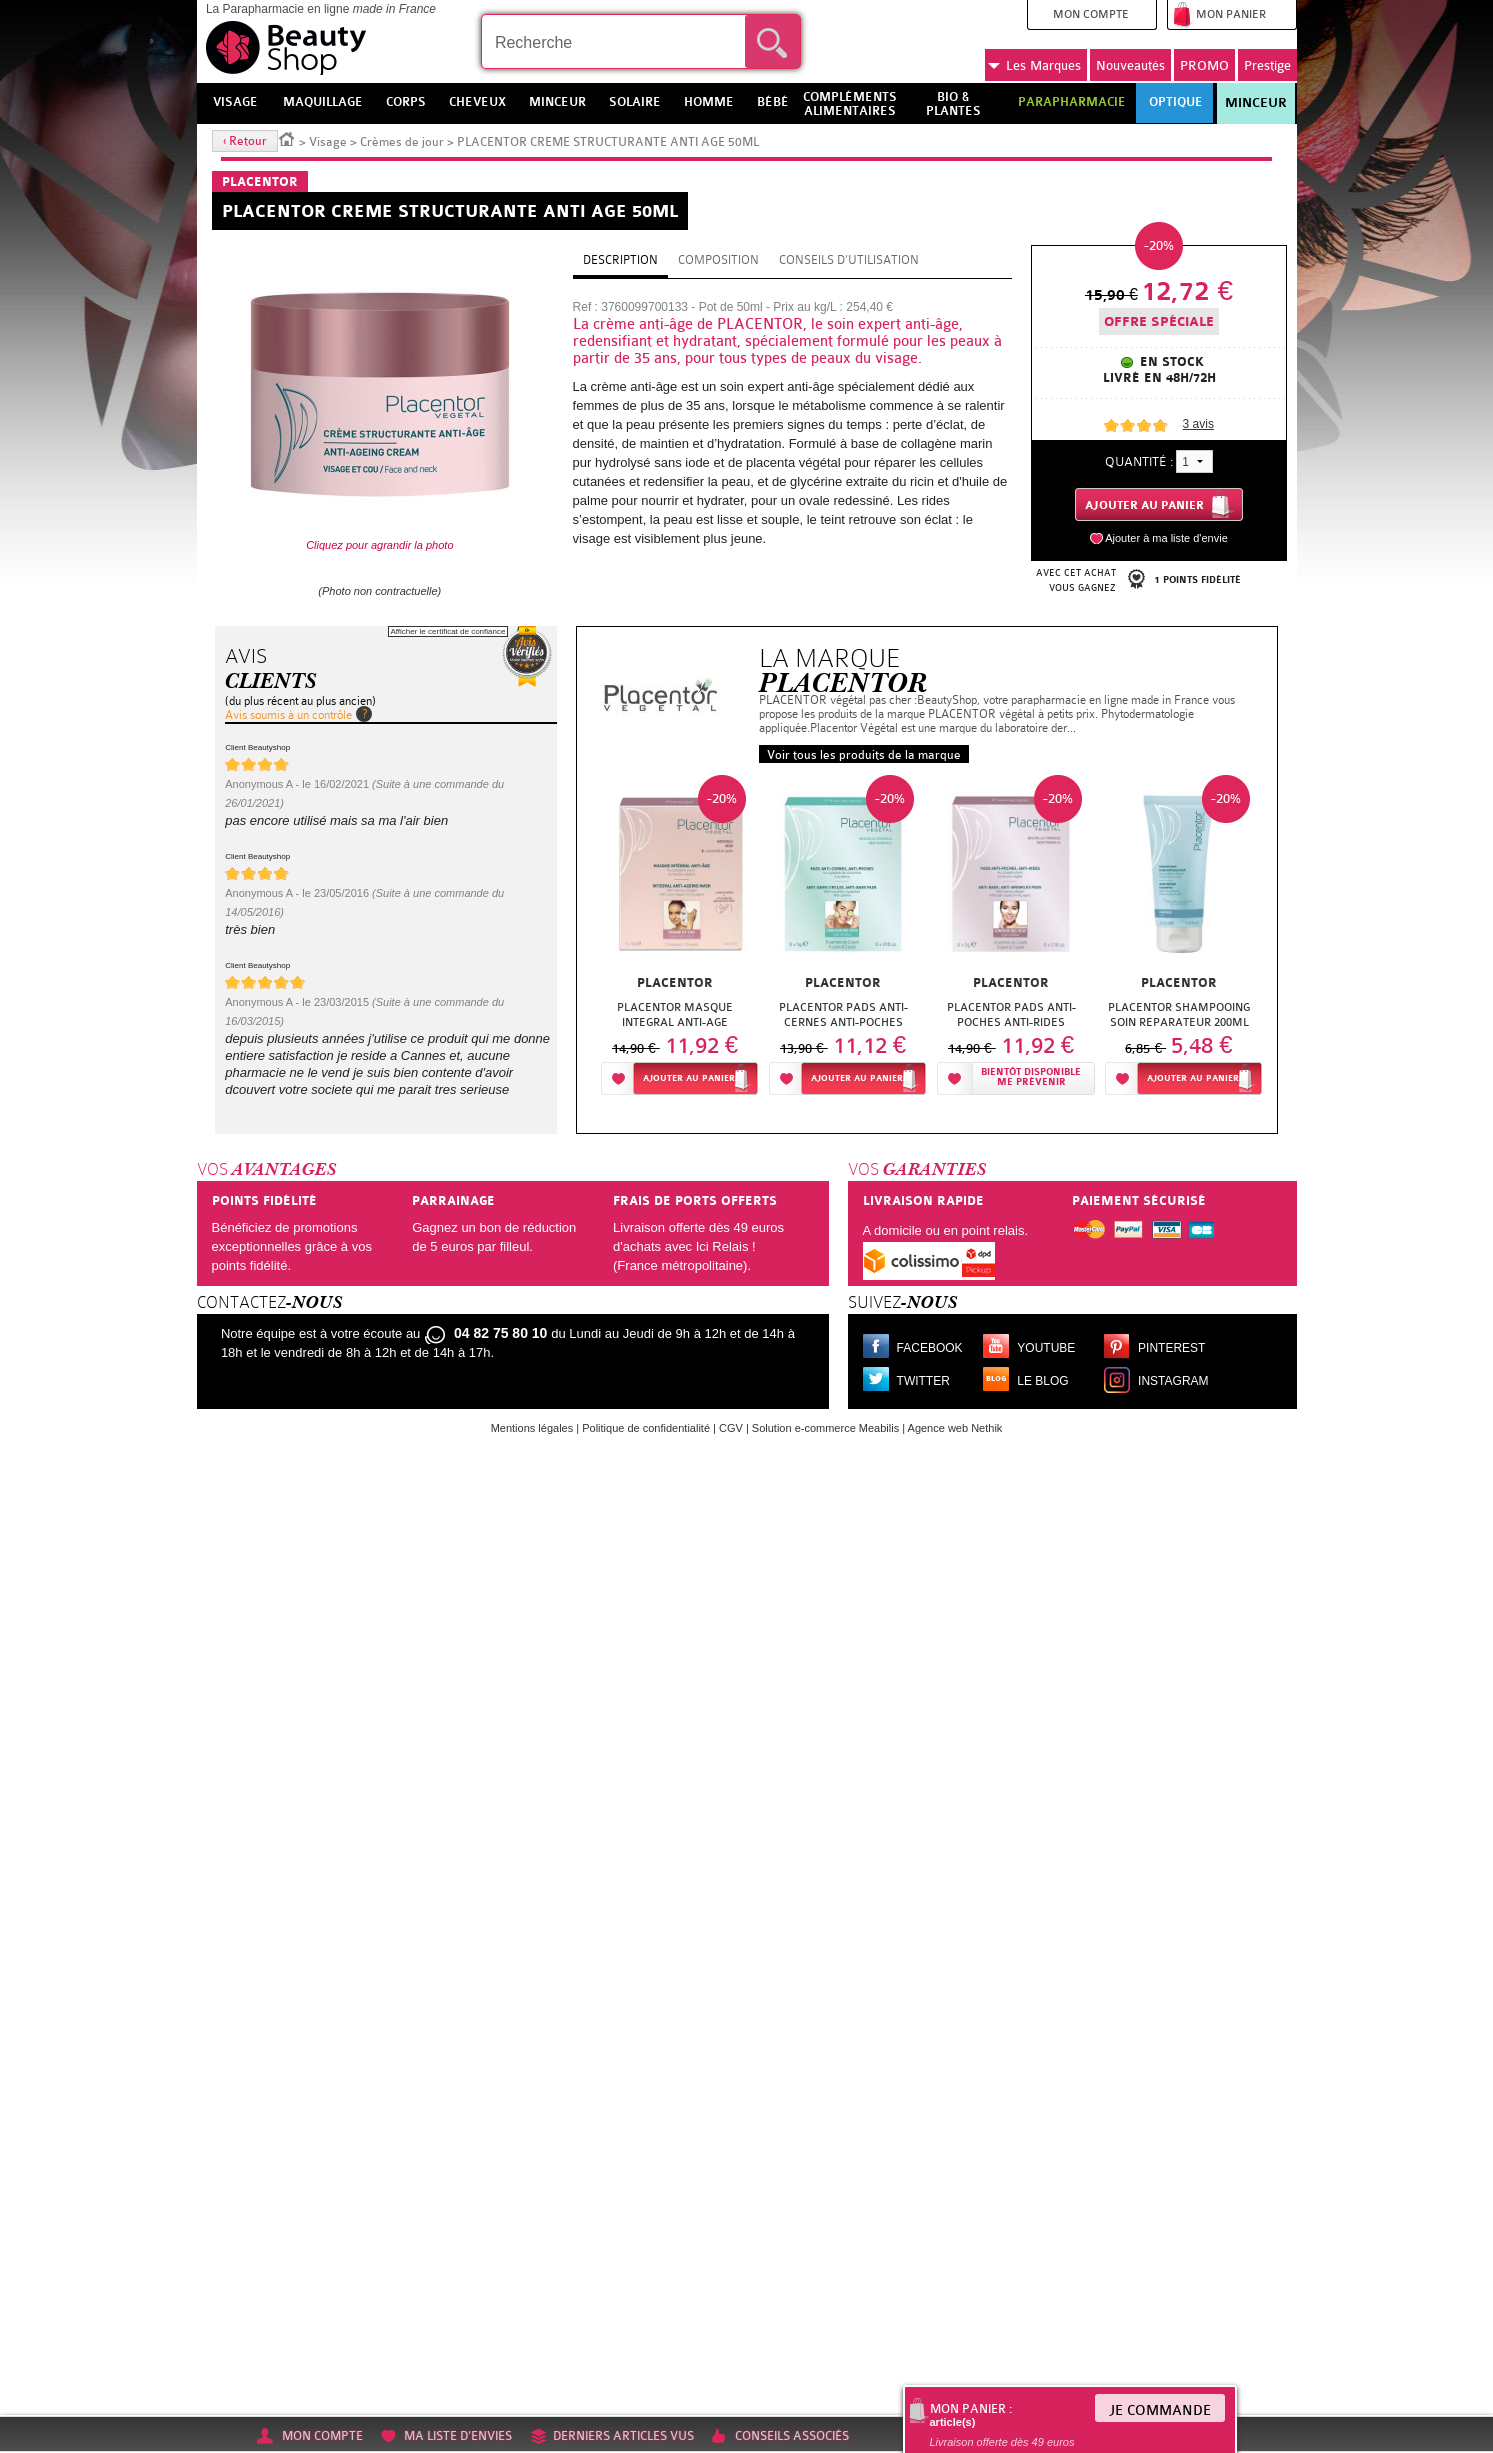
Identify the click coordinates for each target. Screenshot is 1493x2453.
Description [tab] (620, 260)
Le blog (1042, 1381)
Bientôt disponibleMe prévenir (1031, 1077)
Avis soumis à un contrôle (288, 715)
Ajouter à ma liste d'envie (1166, 538)
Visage (328, 142)
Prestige (1267, 65)
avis (1198, 424)
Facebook (930, 1348)
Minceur (1256, 103)
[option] (675, 940)
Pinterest (1171, 1348)
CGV (731, 1428)
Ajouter (689, 1078)
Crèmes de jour (402, 142)
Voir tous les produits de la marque (864, 755)
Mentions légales (532, 1428)
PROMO (1204, 65)
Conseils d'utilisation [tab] (849, 260)
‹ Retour (245, 141)
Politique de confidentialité (646, 1428)
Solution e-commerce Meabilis (825, 1428)
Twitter (923, 1381)
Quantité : (1139, 461)
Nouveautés (1130, 65)
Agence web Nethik (955, 1428)
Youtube (1046, 1348)
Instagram (1173, 1381)
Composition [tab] (718, 260)
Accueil (287, 138)
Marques (1034, 66)
